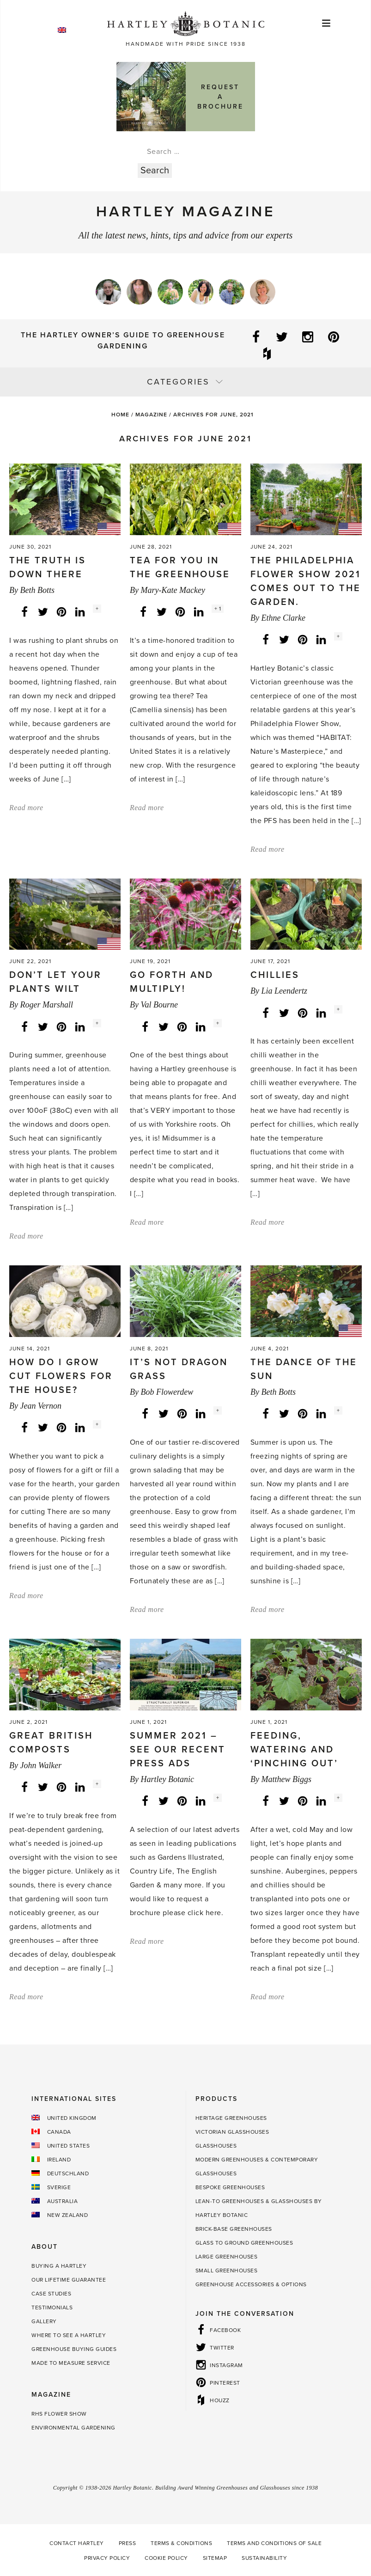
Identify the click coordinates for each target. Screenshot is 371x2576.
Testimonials (52, 2307)
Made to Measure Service (70, 2363)
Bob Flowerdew (166, 1392)
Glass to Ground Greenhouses (244, 2243)
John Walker (40, 1765)
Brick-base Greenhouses (233, 2229)
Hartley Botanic (167, 1779)
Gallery (44, 2321)
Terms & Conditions (181, 2543)
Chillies (274, 975)
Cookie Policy (166, 2558)
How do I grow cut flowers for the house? (61, 1376)
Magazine (151, 414)
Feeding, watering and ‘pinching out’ (294, 1749)
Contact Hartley (76, 2543)
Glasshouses (216, 2146)
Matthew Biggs (286, 1779)
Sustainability (264, 2558)
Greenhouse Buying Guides (73, 2349)
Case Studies (51, 2293)
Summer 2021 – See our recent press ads (177, 1749)
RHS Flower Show (59, 2414)
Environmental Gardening (73, 2427)
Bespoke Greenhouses (230, 2187)
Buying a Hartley (58, 2266)
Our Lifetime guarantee (68, 2280)
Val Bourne (159, 1004)
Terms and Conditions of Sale (274, 2543)
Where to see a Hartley (68, 2335)
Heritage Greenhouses (231, 2118)
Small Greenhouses (226, 2270)
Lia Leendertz (284, 990)
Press (127, 2543)
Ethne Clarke (283, 618)
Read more (26, 808)
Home (120, 414)
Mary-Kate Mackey (172, 590)
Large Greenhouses (226, 2256)
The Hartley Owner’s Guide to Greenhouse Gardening (123, 340)
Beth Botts (37, 590)
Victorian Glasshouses (232, 2132)
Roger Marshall (46, 1004)
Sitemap (215, 2558)
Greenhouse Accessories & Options (251, 2284)
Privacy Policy (107, 2558)
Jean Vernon (40, 1405)
